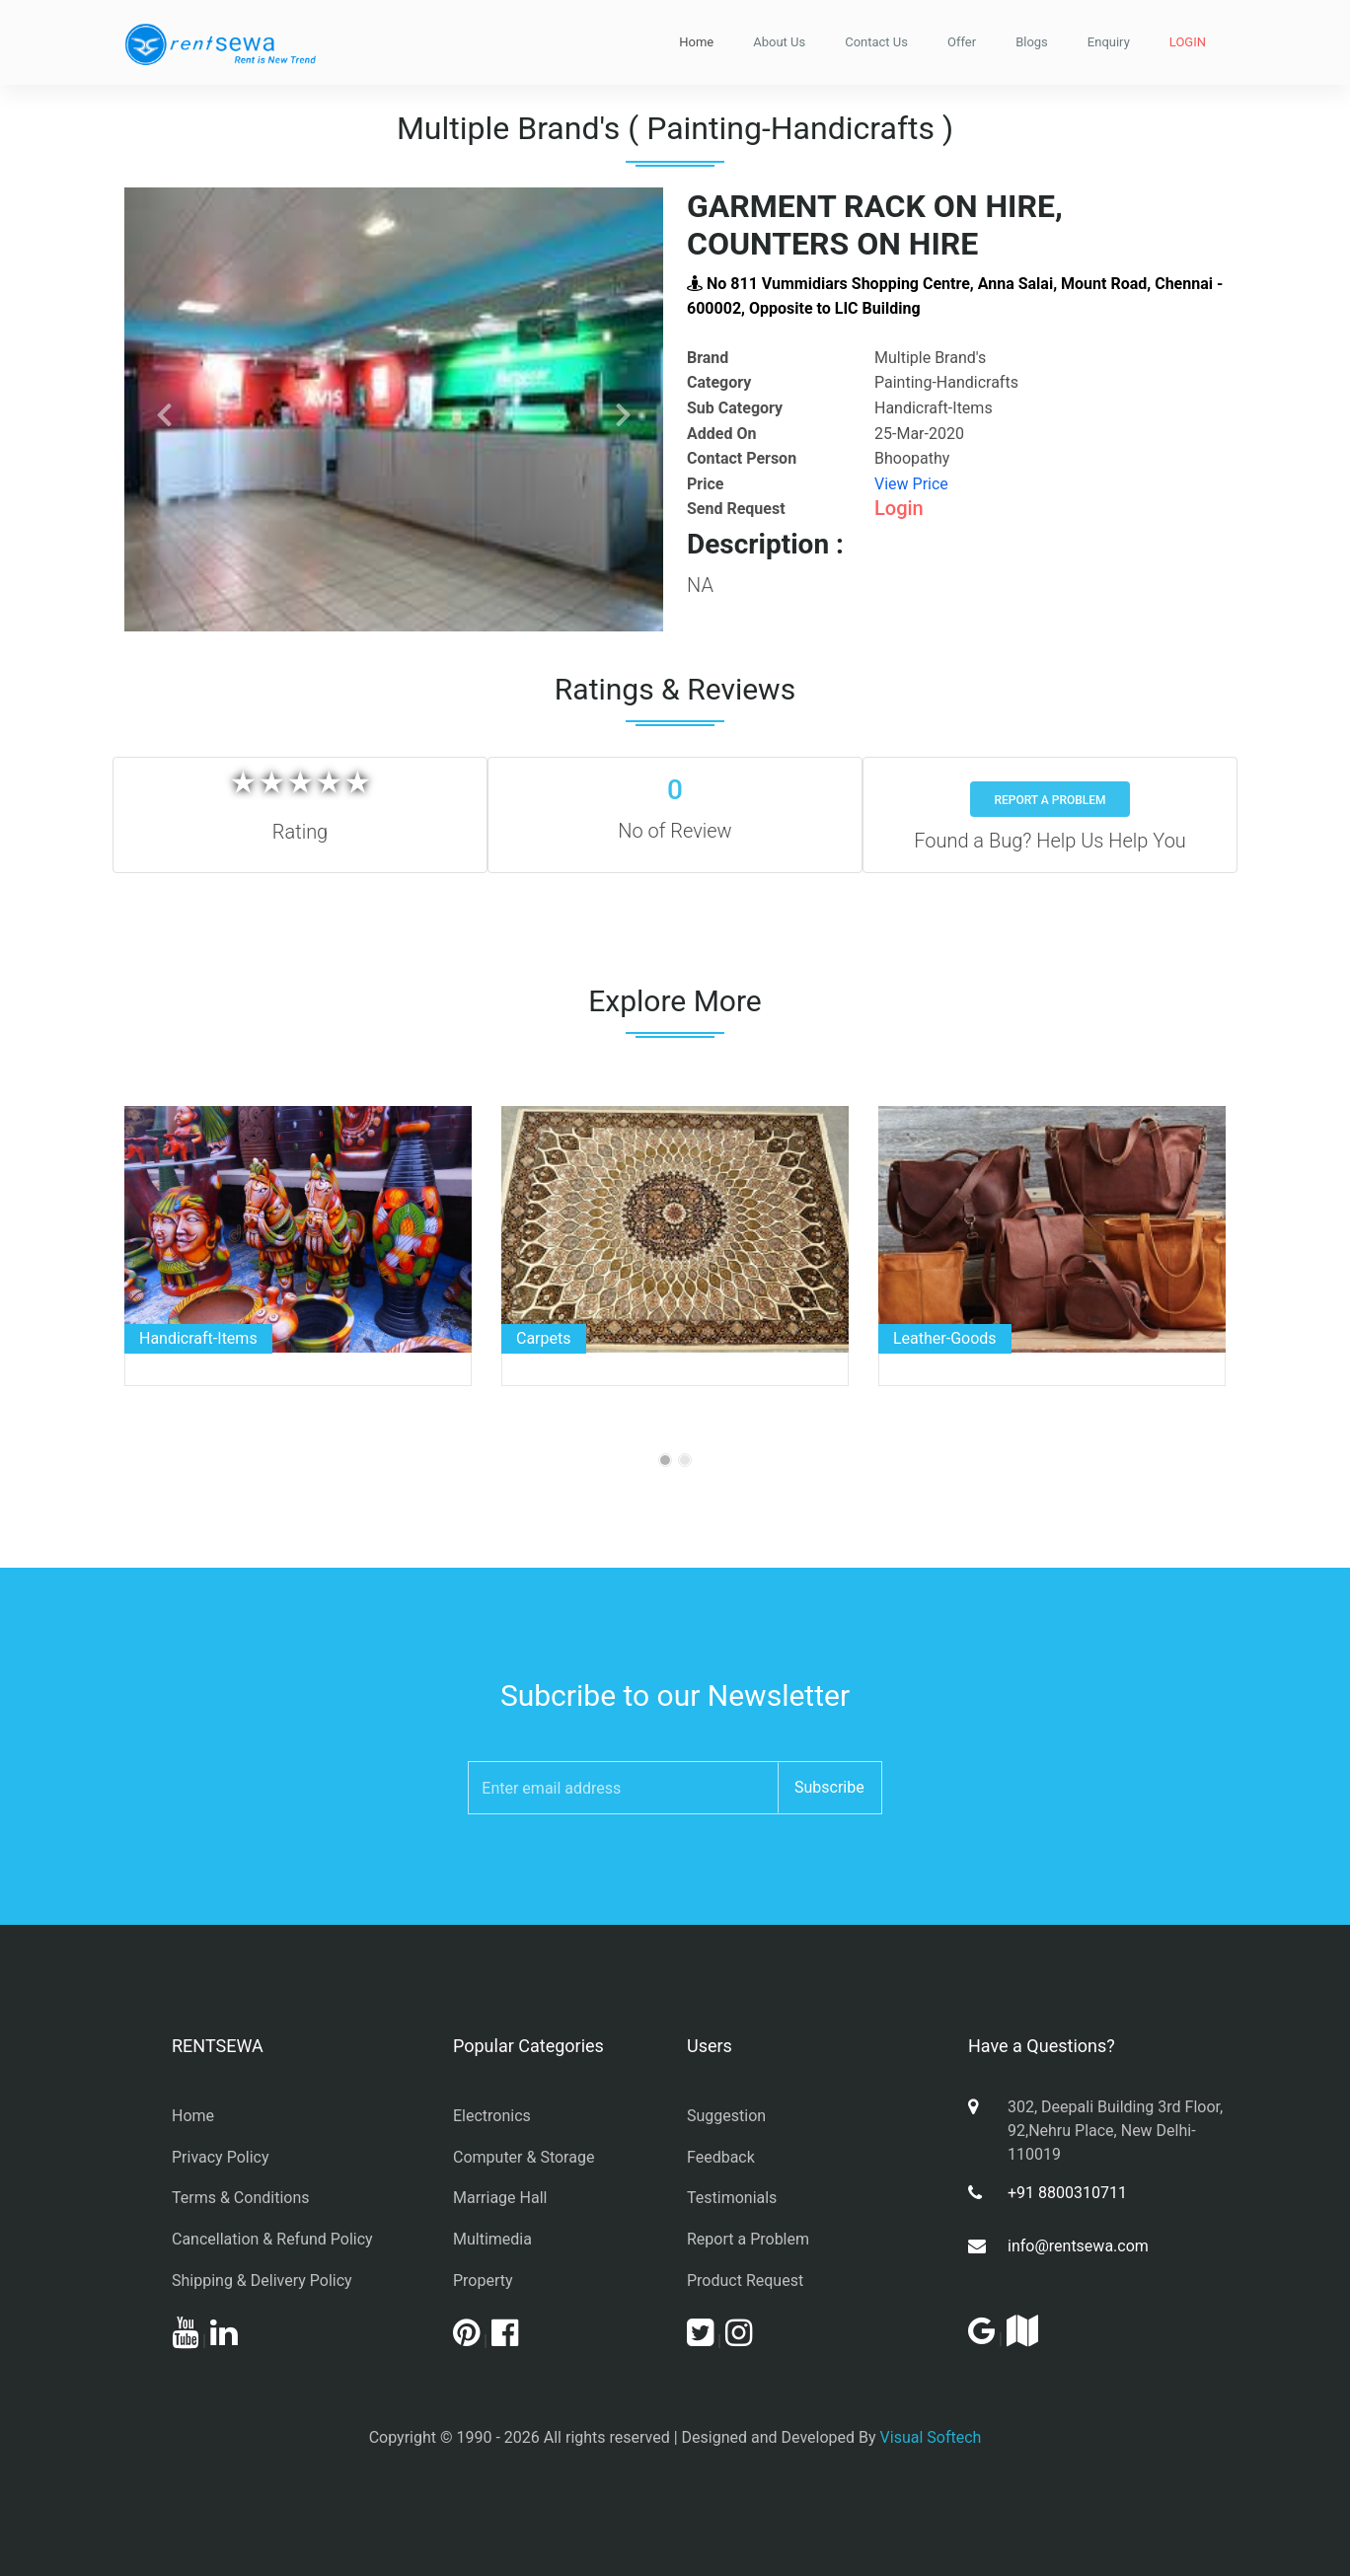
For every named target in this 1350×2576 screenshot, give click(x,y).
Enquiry (1109, 42)
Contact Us (876, 42)
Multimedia (492, 2239)
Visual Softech (931, 2437)
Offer (961, 42)
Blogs (1031, 42)
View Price (911, 484)
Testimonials (732, 2197)
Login (899, 508)
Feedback (721, 2157)
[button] (164, 409)
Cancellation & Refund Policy (272, 2239)
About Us (779, 42)
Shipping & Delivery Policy (262, 2280)
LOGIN (1187, 42)
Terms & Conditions (241, 2197)
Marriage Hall (500, 2197)
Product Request (745, 2280)
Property (483, 2280)
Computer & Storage (523, 2157)
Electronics (492, 2115)
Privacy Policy (220, 2157)
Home (696, 42)
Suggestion (726, 2115)
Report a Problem (1049, 800)
